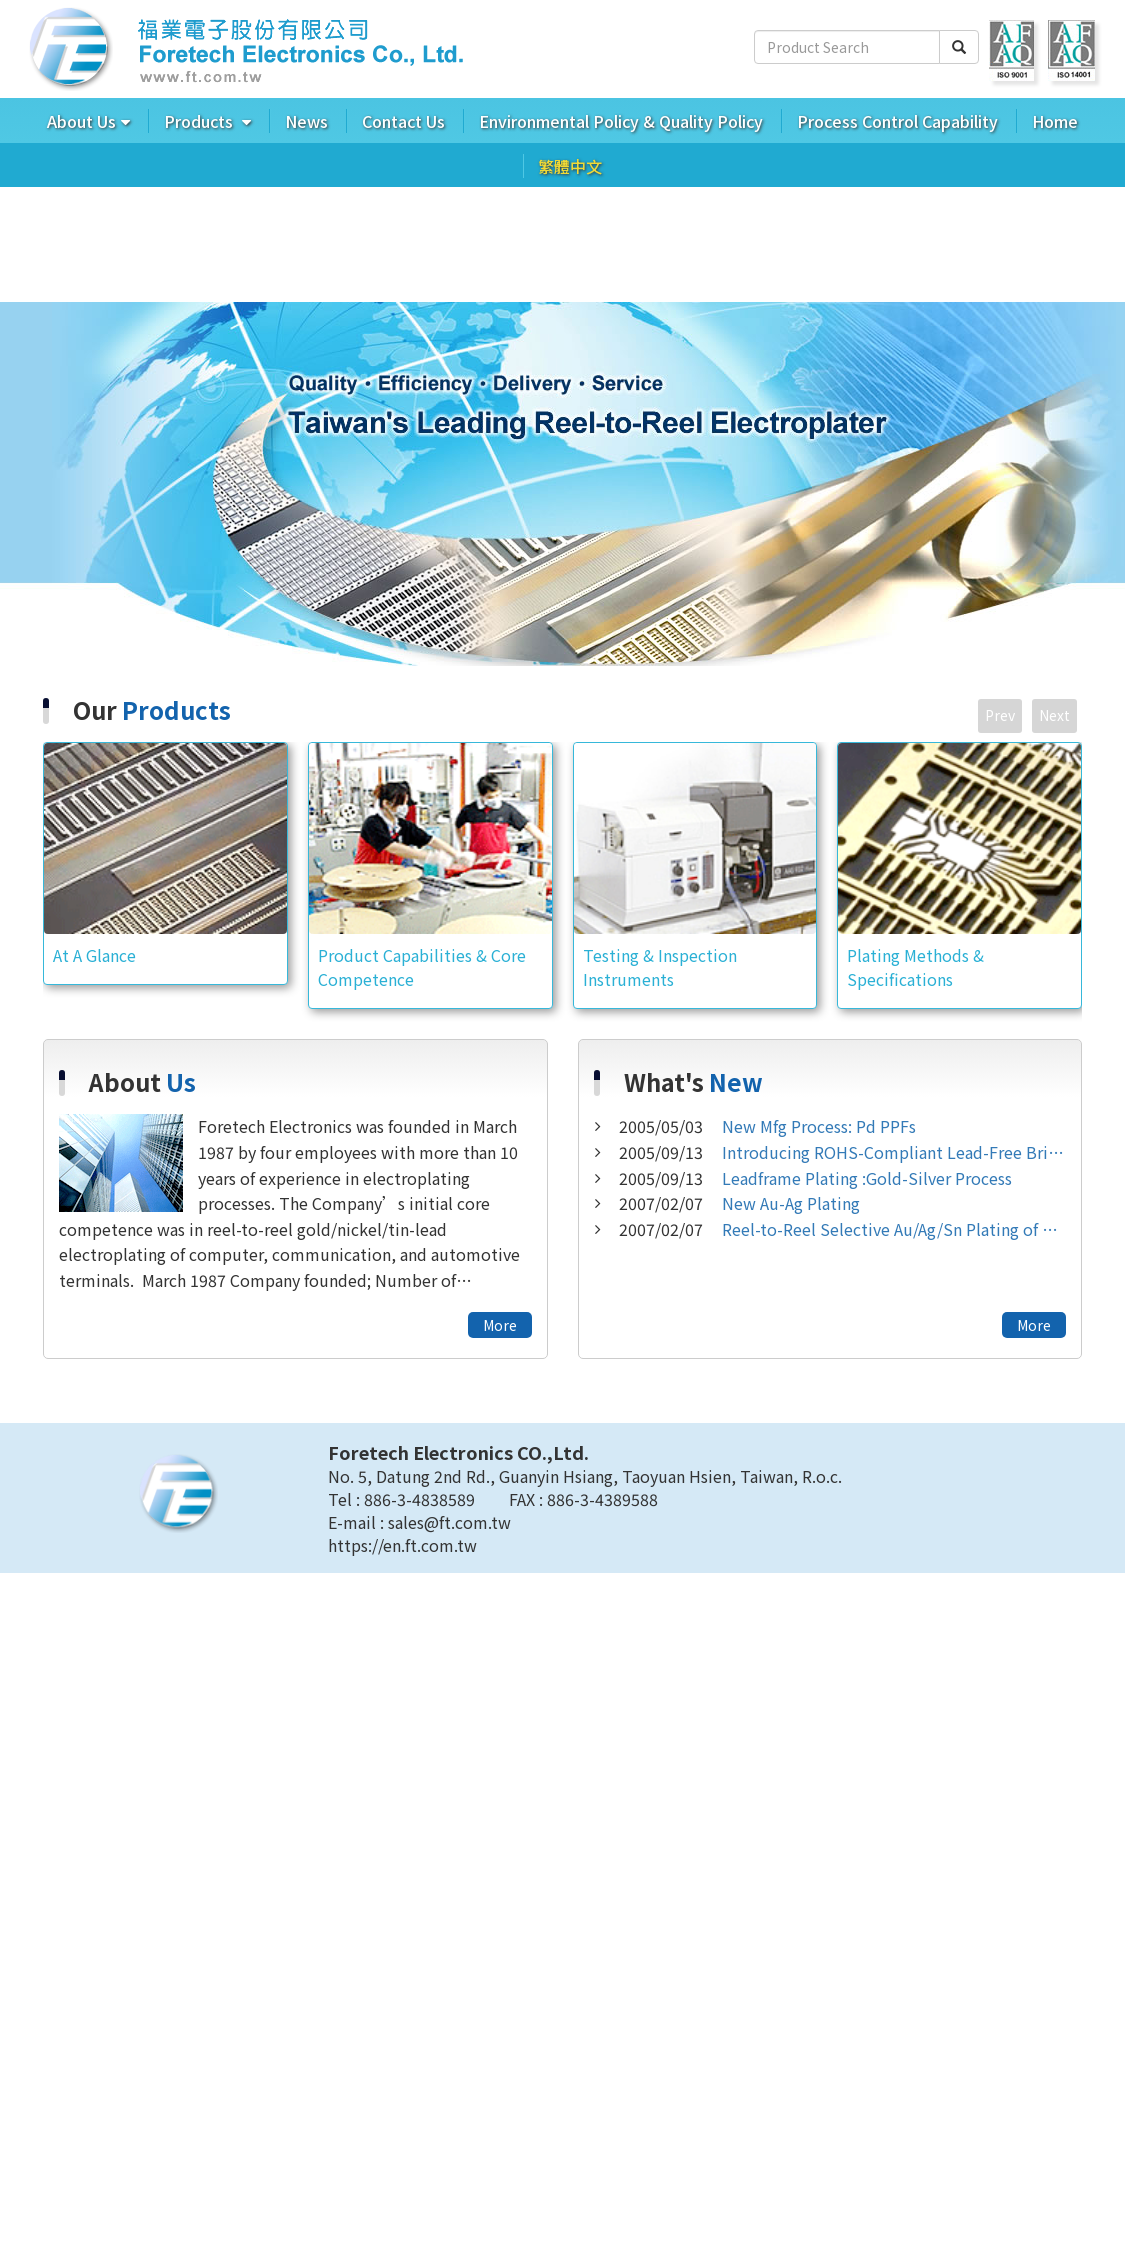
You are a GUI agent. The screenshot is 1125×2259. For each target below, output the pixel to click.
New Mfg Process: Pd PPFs (767, 1129)
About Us (81, 121)
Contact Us (403, 121)
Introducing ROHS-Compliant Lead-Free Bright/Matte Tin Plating (842, 1155)
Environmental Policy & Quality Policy (621, 121)
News (306, 121)
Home (1055, 121)
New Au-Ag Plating (739, 1206)
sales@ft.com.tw (449, 1525)
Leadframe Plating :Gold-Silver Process (815, 1180)
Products (200, 121)
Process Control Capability (897, 121)
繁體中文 (570, 166)
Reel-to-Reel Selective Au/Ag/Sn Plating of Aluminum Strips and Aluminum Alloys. (842, 1232)
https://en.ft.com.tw (402, 1548)
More (500, 1328)
